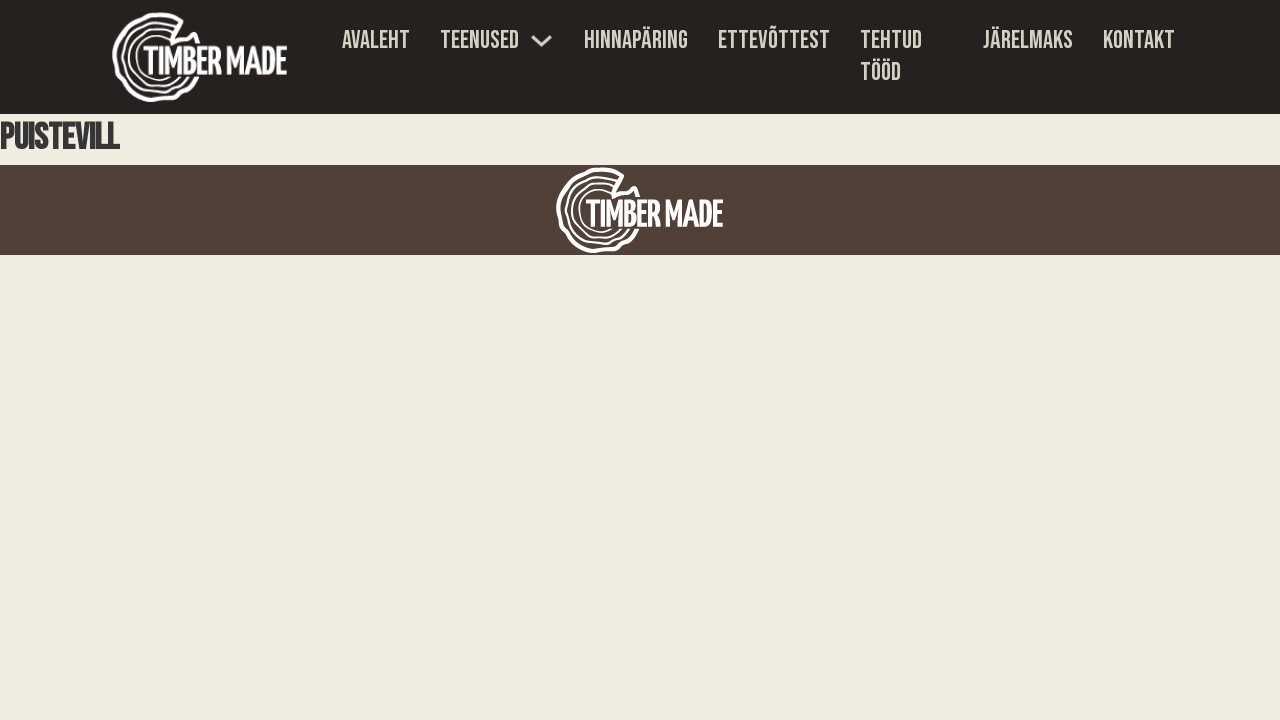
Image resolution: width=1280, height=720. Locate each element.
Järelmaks (1028, 40)
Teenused (479, 40)
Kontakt (1139, 40)
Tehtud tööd (891, 57)
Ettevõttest (774, 40)
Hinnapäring (636, 40)
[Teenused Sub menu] (541, 40)
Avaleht (376, 40)
